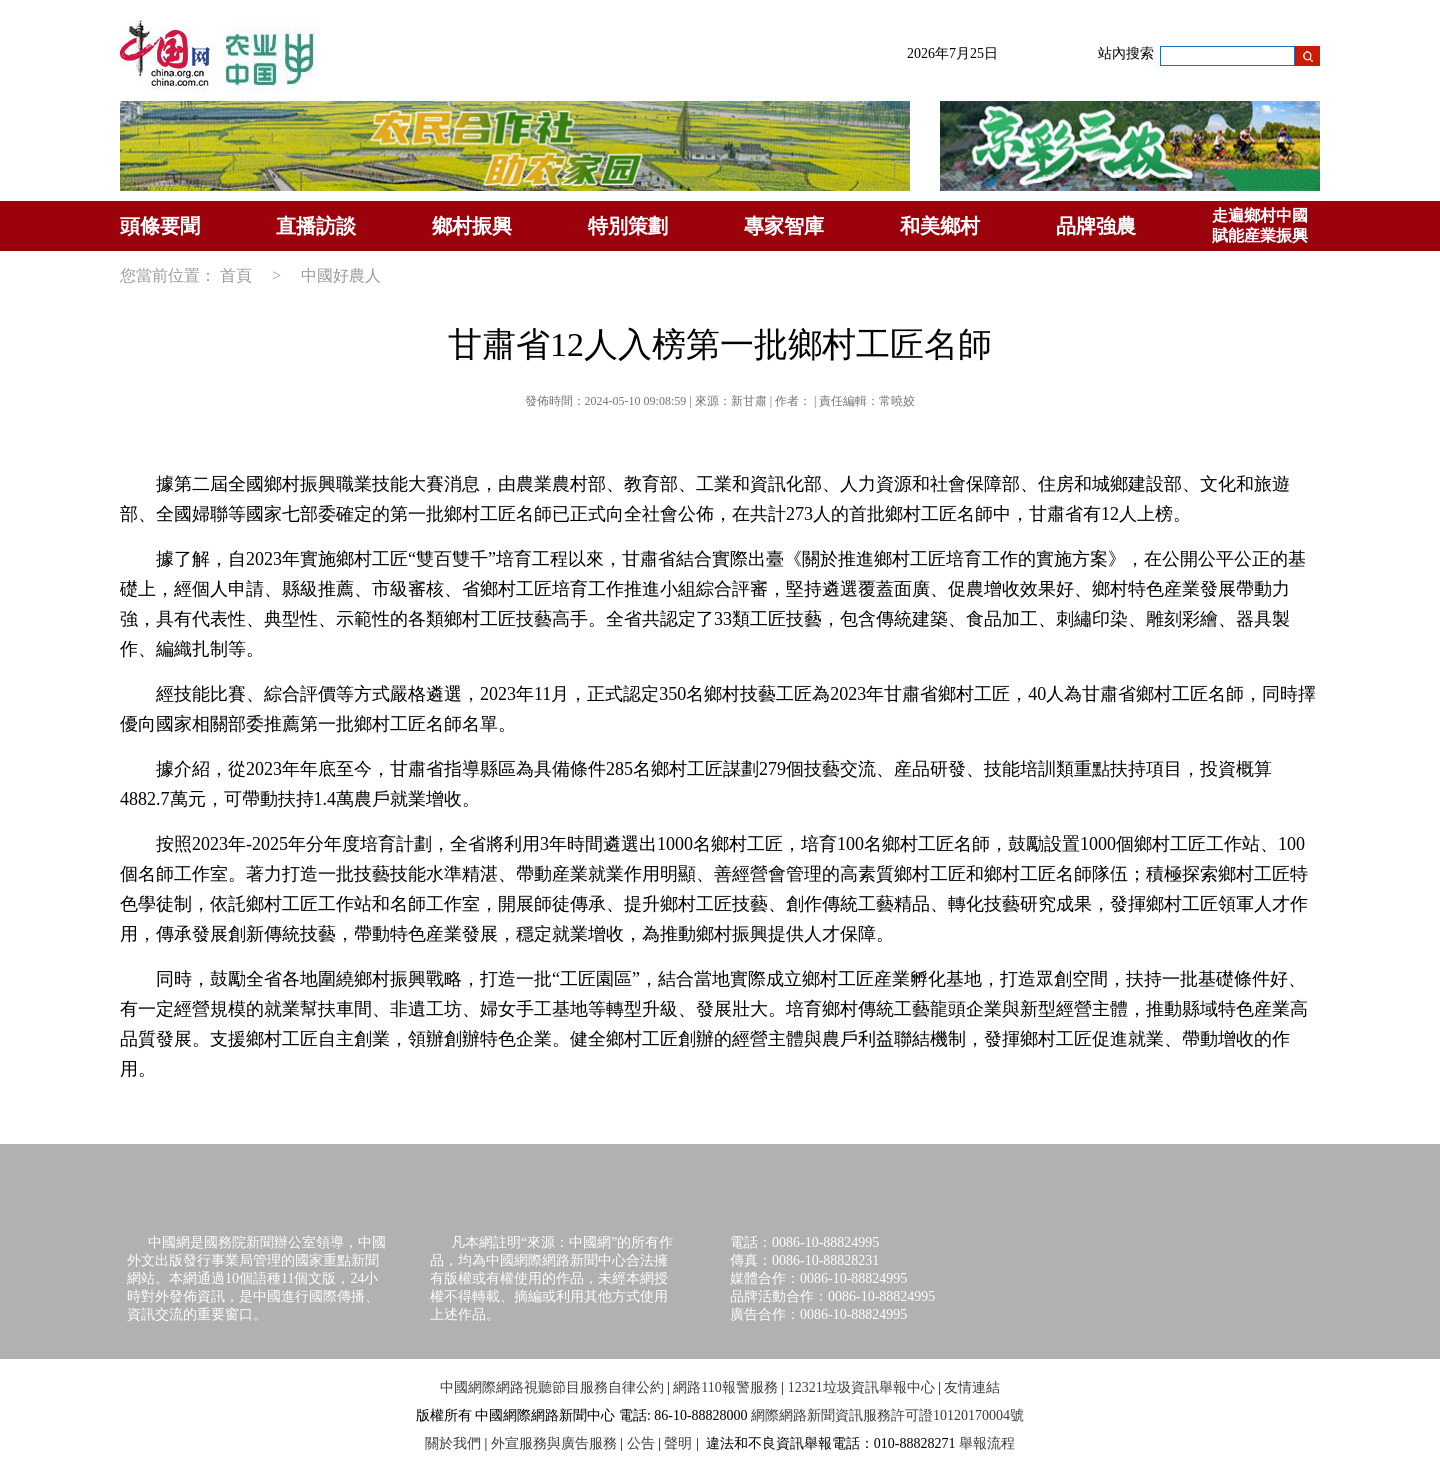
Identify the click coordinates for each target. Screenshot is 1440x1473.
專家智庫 (784, 226)
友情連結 (972, 1387)
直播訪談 (316, 226)
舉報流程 (987, 1443)
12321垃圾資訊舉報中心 (861, 1387)
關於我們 (453, 1443)
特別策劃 (628, 226)
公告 (641, 1443)
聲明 (678, 1443)
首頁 (236, 275)
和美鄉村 (940, 226)
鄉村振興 (472, 226)
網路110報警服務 (725, 1387)
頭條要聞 (160, 226)
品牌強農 (1096, 226)
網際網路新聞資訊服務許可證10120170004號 (887, 1415)
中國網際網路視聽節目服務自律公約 (552, 1387)
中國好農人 (341, 275)
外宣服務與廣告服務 (554, 1443)
